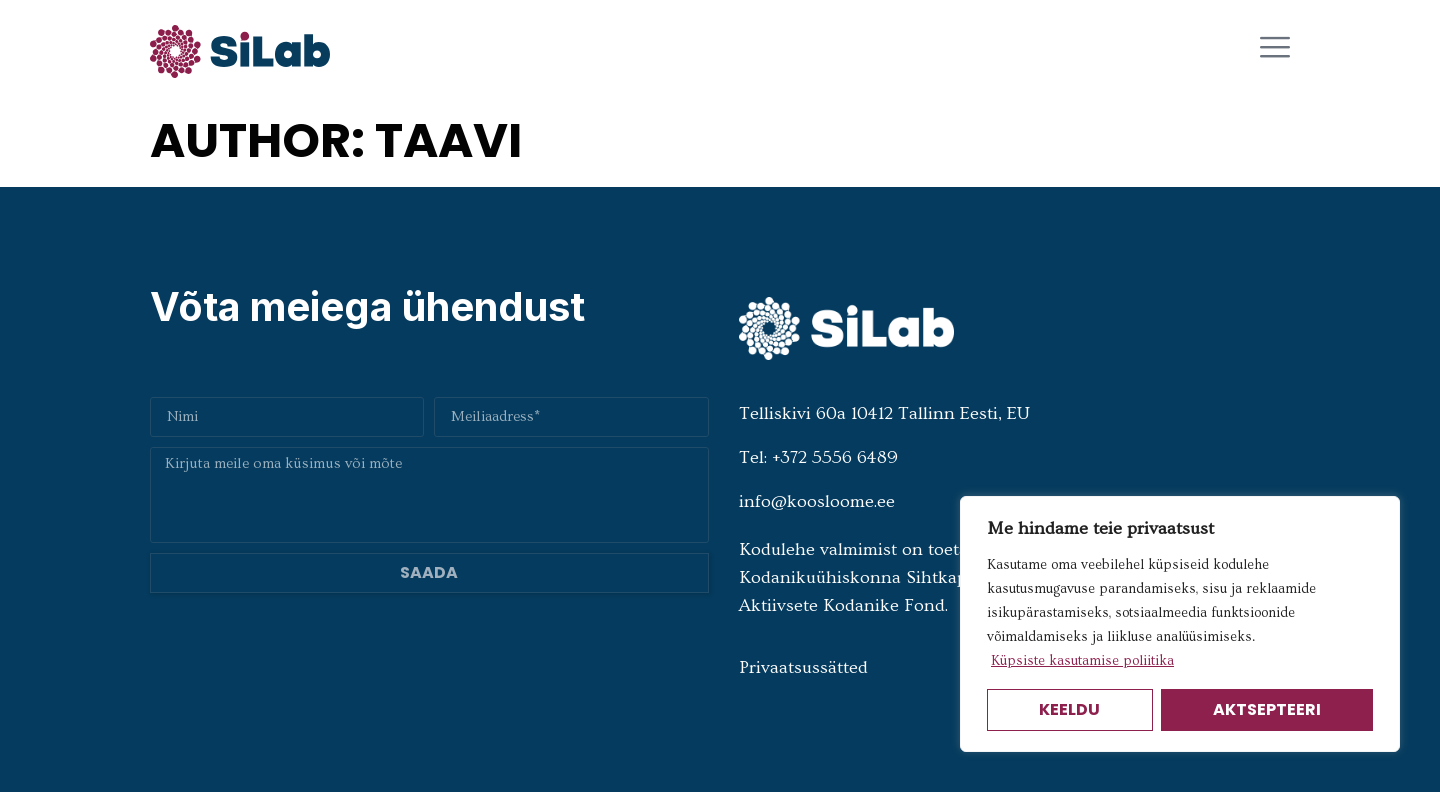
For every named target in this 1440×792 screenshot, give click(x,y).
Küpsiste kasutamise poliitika (1082, 661)
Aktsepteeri (1267, 709)
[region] (1180, 624)
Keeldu (1069, 709)
